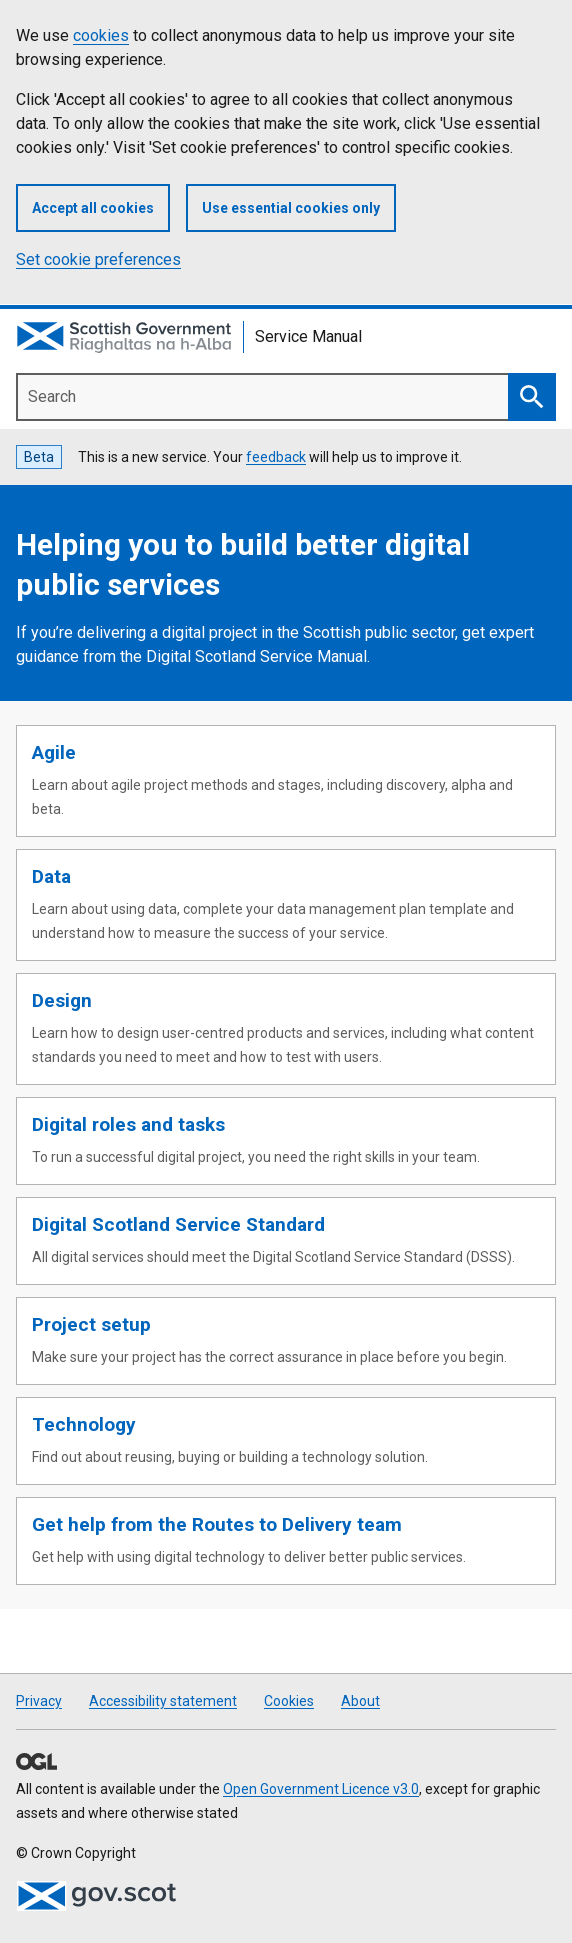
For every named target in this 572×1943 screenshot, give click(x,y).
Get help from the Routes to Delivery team (217, 1524)
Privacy (39, 1701)
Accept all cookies (93, 208)
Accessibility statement (163, 1701)
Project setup (91, 1324)
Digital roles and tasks (128, 1124)
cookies (101, 35)
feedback (276, 457)
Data (51, 876)
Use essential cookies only (291, 208)
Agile (54, 752)
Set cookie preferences (98, 259)
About (360, 1701)
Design (62, 1000)
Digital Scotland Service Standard (178, 1224)
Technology (84, 1424)
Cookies (289, 1701)
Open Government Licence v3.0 (321, 1789)
